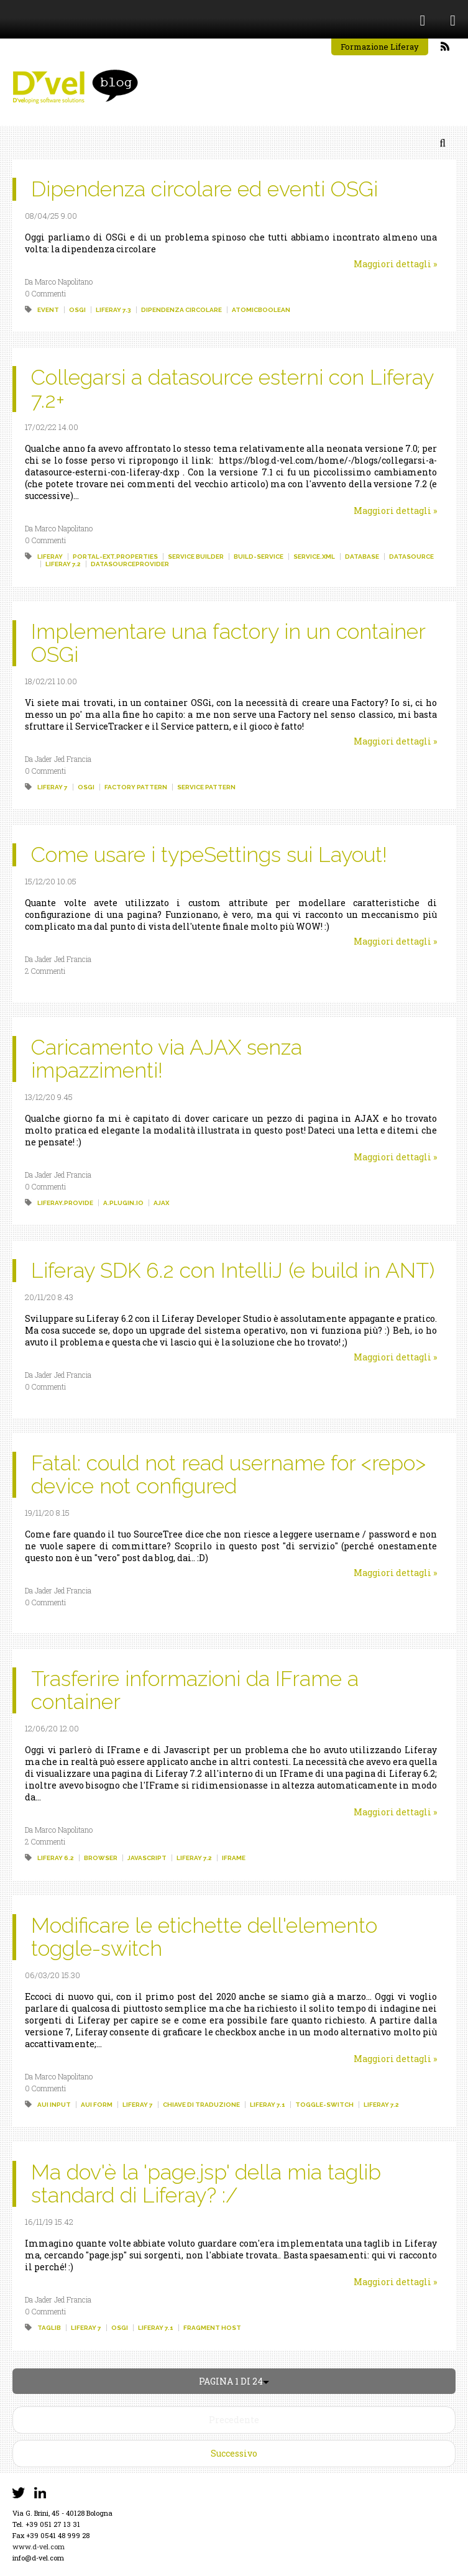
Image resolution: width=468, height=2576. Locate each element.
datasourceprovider (130, 564)
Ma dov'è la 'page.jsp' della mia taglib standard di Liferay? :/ (206, 2183)
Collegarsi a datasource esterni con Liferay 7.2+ (232, 389)
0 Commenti (45, 293)
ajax (161, 1202)
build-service (258, 556)
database (362, 556)
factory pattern (135, 787)
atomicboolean (261, 309)
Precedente (234, 2420)
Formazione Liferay (380, 46)
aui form (96, 2104)
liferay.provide (65, 1202)
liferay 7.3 (113, 309)
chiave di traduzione (201, 2104)
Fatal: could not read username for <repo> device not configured (228, 1474)
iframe (233, 1857)
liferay (50, 556)
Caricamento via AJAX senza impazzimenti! (166, 1059)
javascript (147, 1857)
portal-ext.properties (115, 556)
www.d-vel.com (38, 2546)
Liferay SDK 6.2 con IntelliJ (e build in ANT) (232, 1270)
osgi (77, 309)
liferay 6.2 (55, 1857)
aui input (54, 2104)
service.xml (314, 556)
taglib (49, 2327)
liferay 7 (52, 787)
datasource (411, 556)
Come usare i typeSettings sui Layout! (209, 854)
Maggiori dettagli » (395, 264)
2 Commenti (45, 971)
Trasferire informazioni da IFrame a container (195, 1690)
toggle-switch (324, 2104)
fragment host (212, 2327)
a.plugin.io (123, 1202)
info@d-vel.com (38, 2557)
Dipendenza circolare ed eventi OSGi (204, 188)
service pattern (206, 787)
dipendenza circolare (181, 309)
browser (100, 1857)
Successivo (234, 2453)
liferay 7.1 (267, 2104)
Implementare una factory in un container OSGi (228, 643)
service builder (196, 556)
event (48, 309)
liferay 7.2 (63, 564)
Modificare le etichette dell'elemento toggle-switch (204, 1937)
